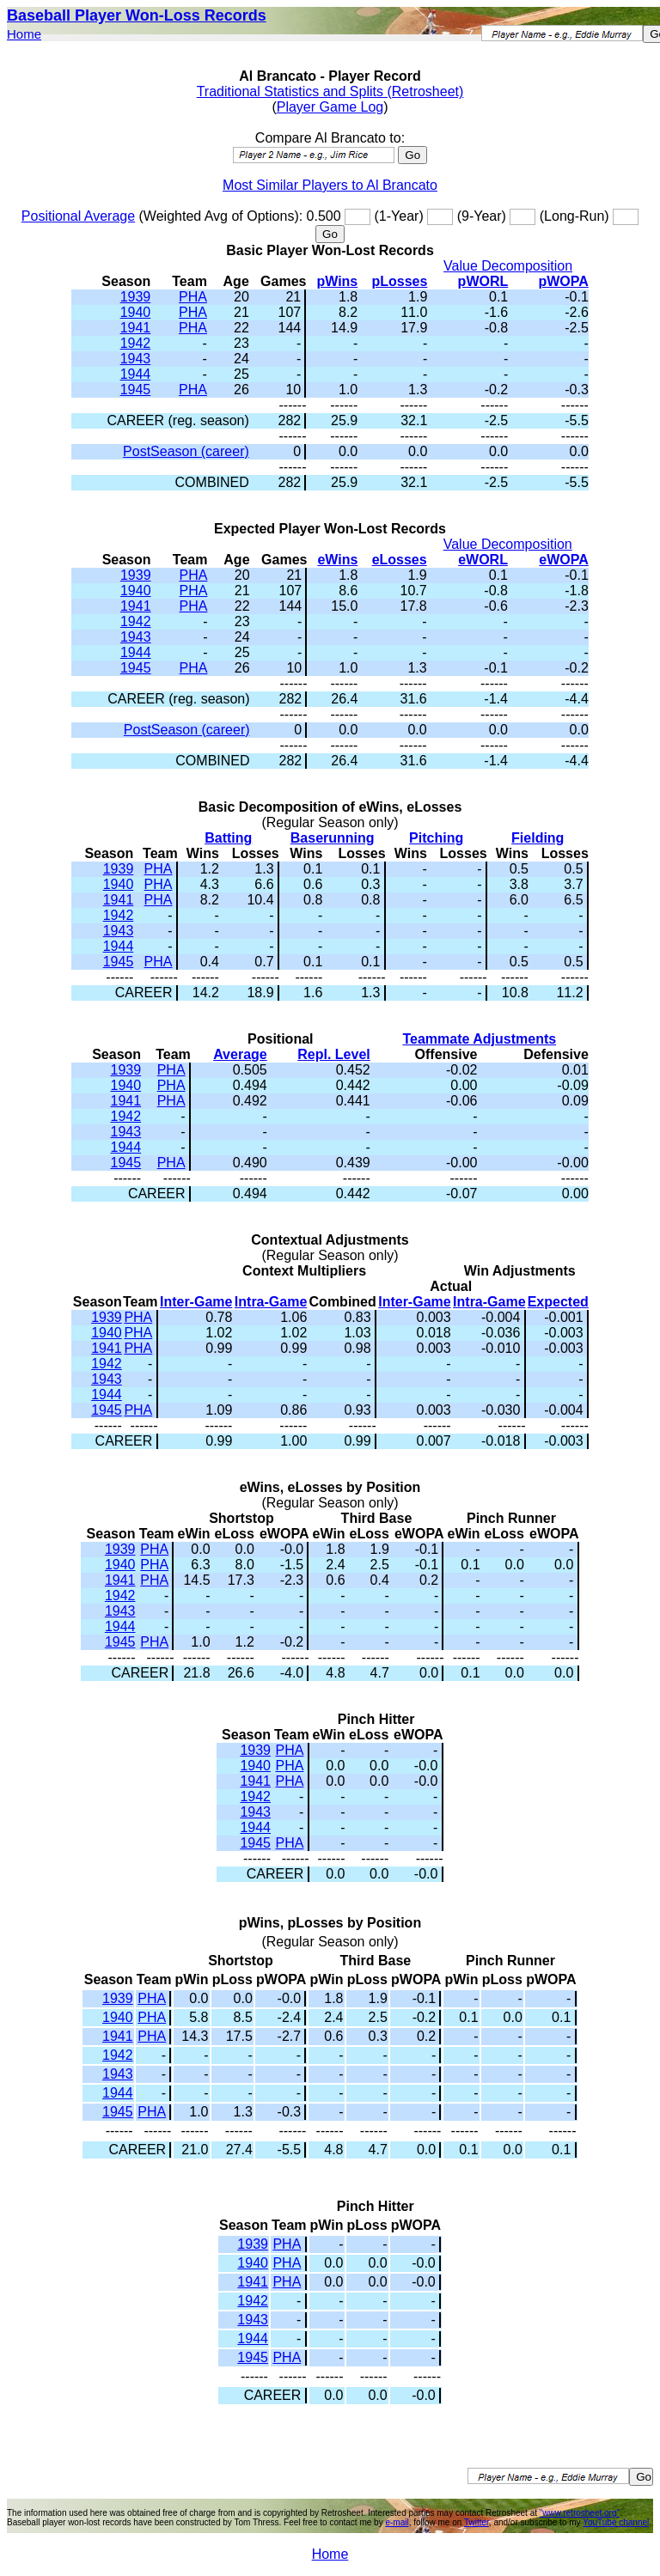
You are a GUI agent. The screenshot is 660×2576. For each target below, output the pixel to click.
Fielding (537, 838)
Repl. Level (333, 1054)
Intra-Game (271, 1301)
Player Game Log (330, 107)
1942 (135, 343)
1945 (135, 389)
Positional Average (78, 216)
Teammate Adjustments (479, 1039)
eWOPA (563, 559)
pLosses (399, 281)
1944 (135, 374)
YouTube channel (616, 2522)
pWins (337, 281)
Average (240, 1054)
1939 (135, 296)
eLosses (399, 559)
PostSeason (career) (186, 451)
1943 (135, 358)
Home (24, 34)
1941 (135, 327)
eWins (337, 559)
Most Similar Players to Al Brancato (330, 185)
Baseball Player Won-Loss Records (136, 15)
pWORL (483, 281)
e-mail (396, 2522)
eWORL (483, 559)
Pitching (436, 838)
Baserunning (332, 838)
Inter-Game (196, 1301)
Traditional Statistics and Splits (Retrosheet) (330, 91)
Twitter (476, 2522)
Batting (228, 838)
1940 (135, 312)
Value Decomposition (507, 266)
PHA (193, 296)
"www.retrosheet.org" (580, 2513)
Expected (558, 1301)
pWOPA (563, 281)
